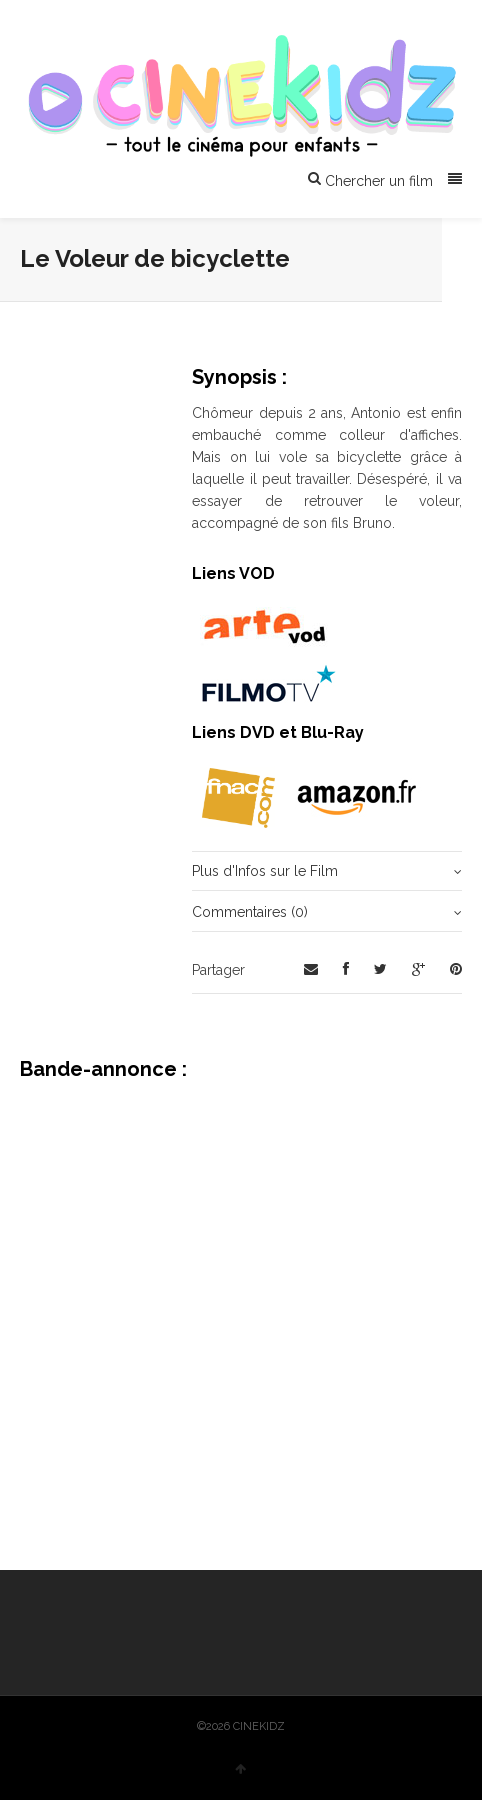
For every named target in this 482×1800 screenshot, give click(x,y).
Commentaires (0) (250, 912)
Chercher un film (370, 180)
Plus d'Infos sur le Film (265, 871)
